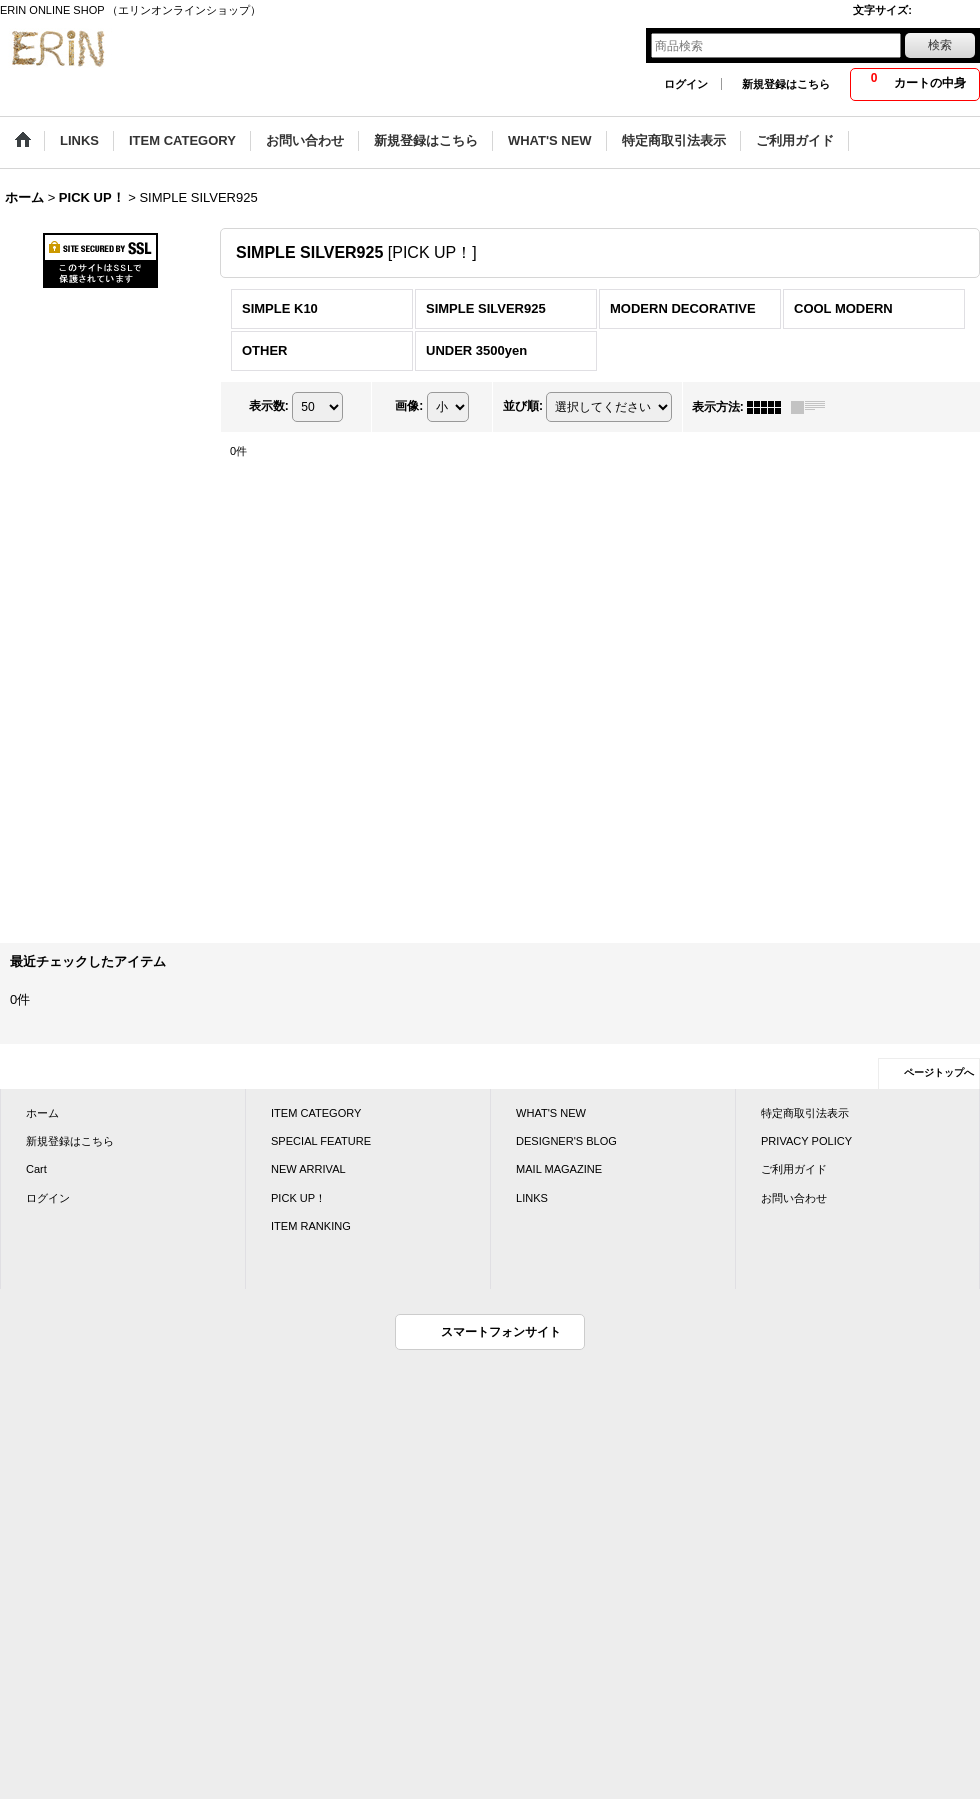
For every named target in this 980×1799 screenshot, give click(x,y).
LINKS (532, 1198)
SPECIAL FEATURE (321, 1141)
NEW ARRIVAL (308, 1169)
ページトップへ (939, 1072)
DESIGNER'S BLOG (566, 1141)
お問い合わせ (794, 1198)
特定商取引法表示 (805, 1113)
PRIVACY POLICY (806, 1141)
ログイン (686, 84)
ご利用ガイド (794, 1169)
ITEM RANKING (311, 1226)
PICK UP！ (298, 1198)
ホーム (42, 1113)
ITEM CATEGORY (316, 1113)
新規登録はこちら (786, 84)
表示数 (269, 406)
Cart (36, 1169)
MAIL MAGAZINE (559, 1169)
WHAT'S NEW (551, 1113)
